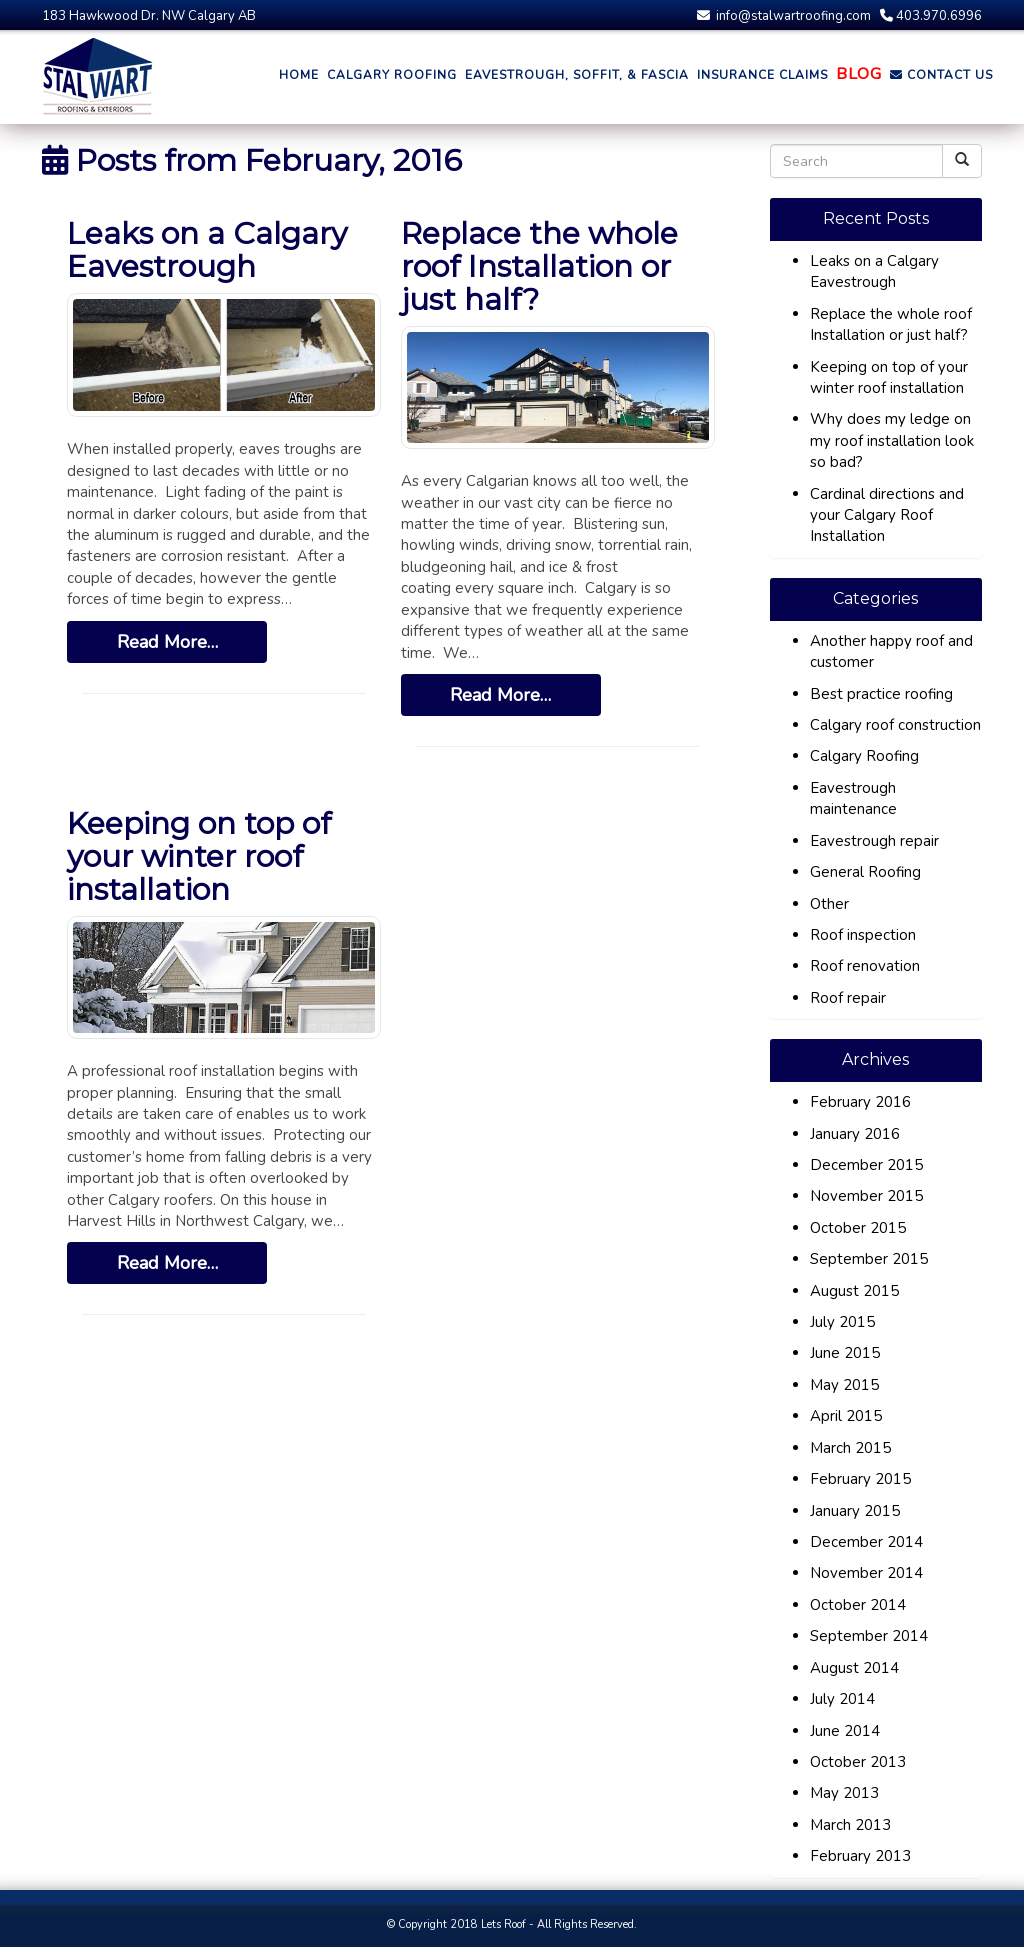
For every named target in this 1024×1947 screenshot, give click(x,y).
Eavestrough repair (874, 841)
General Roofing (865, 872)
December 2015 (866, 1165)
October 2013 (858, 1762)
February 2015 (860, 1479)
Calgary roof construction (895, 725)
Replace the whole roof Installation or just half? (539, 266)
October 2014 (858, 1605)
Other (829, 904)
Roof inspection (863, 935)
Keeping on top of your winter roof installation (199, 856)
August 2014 (854, 1668)
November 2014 (866, 1573)
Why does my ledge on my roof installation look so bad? (892, 440)
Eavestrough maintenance (853, 798)
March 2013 (850, 1825)
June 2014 (845, 1731)
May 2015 (844, 1385)
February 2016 (860, 1102)
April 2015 (846, 1416)
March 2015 (850, 1448)
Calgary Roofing (864, 756)
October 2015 (858, 1228)
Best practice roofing (881, 694)
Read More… (167, 642)
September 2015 (869, 1259)
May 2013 (844, 1793)
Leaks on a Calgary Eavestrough (207, 250)
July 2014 (842, 1699)
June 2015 (845, 1353)
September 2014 (869, 1636)
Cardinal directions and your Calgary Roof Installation (887, 515)
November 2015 (866, 1196)
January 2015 (855, 1511)
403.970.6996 (931, 16)
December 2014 (866, 1542)
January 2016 (855, 1134)
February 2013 (860, 1856)
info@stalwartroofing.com (784, 16)
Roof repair (848, 998)
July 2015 (842, 1322)
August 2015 (854, 1291)
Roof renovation (865, 966)
